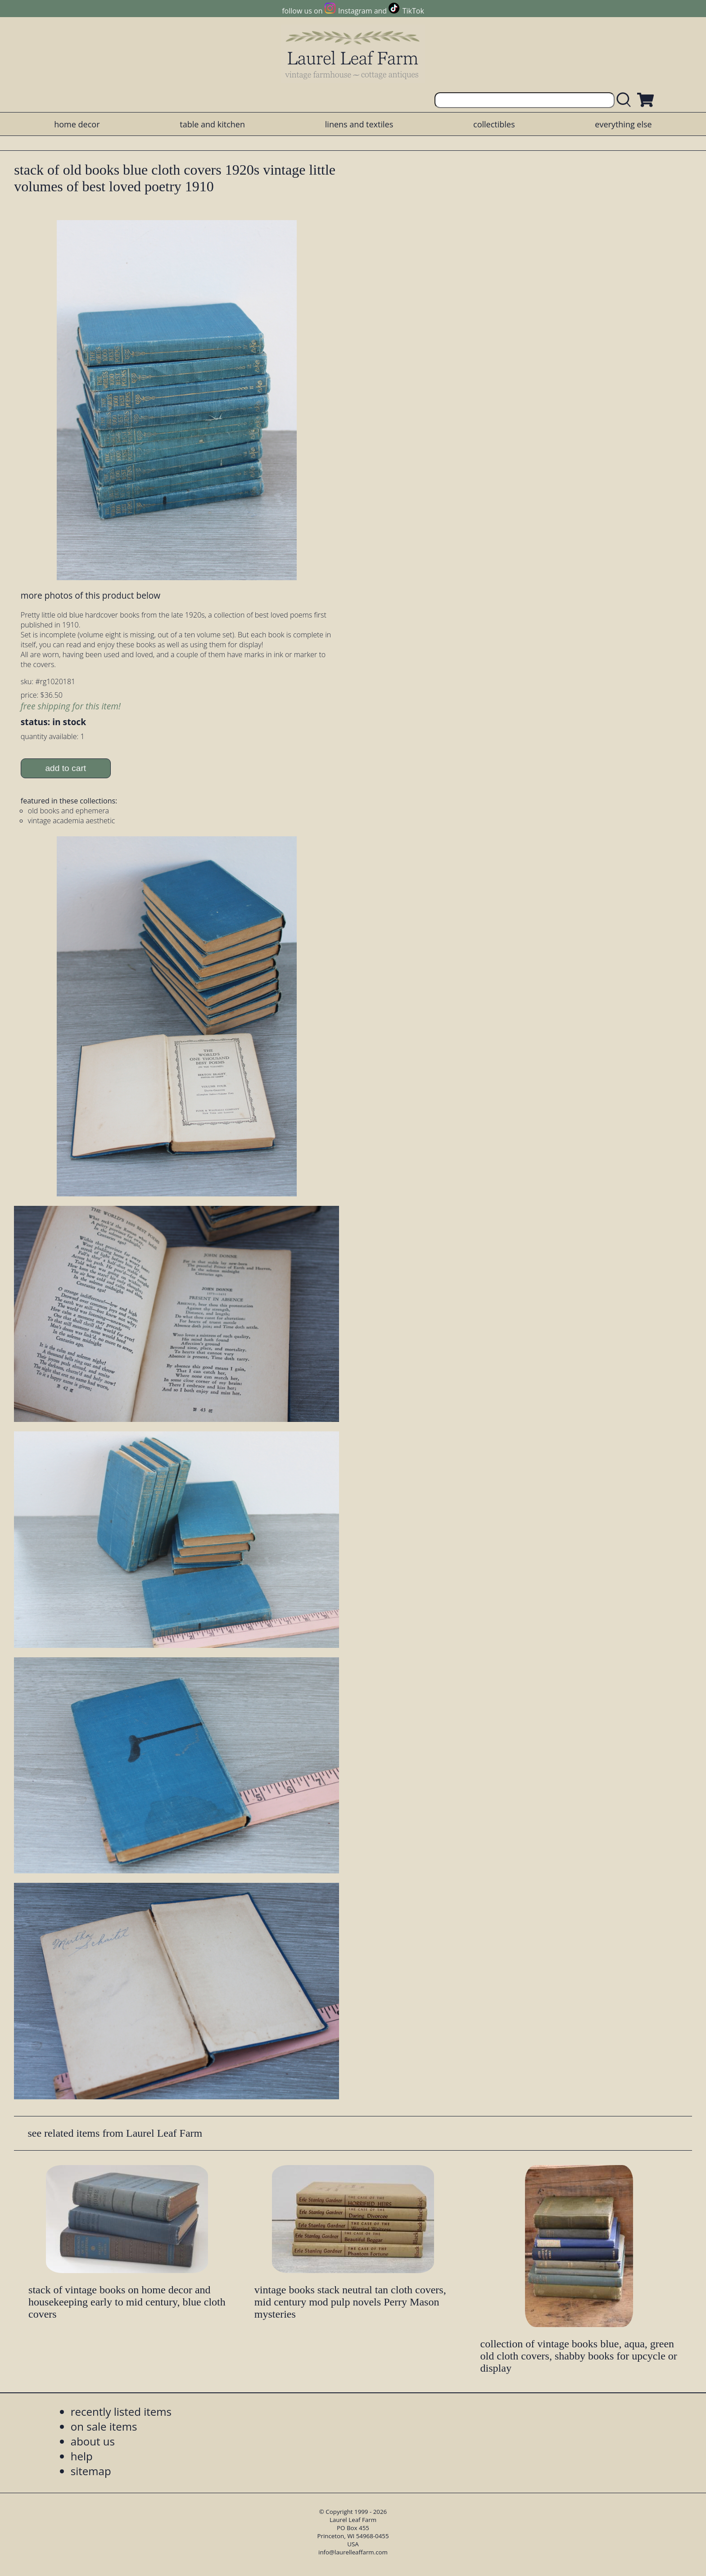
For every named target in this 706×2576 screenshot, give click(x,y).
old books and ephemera (68, 811)
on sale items (104, 2426)
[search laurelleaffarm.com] (626, 100)
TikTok (413, 11)
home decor (77, 124)
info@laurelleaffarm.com (353, 2552)
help (82, 2456)
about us (93, 2441)
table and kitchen (212, 124)
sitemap (91, 2470)
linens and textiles (359, 124)
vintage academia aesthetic (71, 821)
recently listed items (121, 2411)
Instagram (355, 11)
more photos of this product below (90, 595)
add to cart (65, 768)
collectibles (494, 124)
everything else (623, 124)
